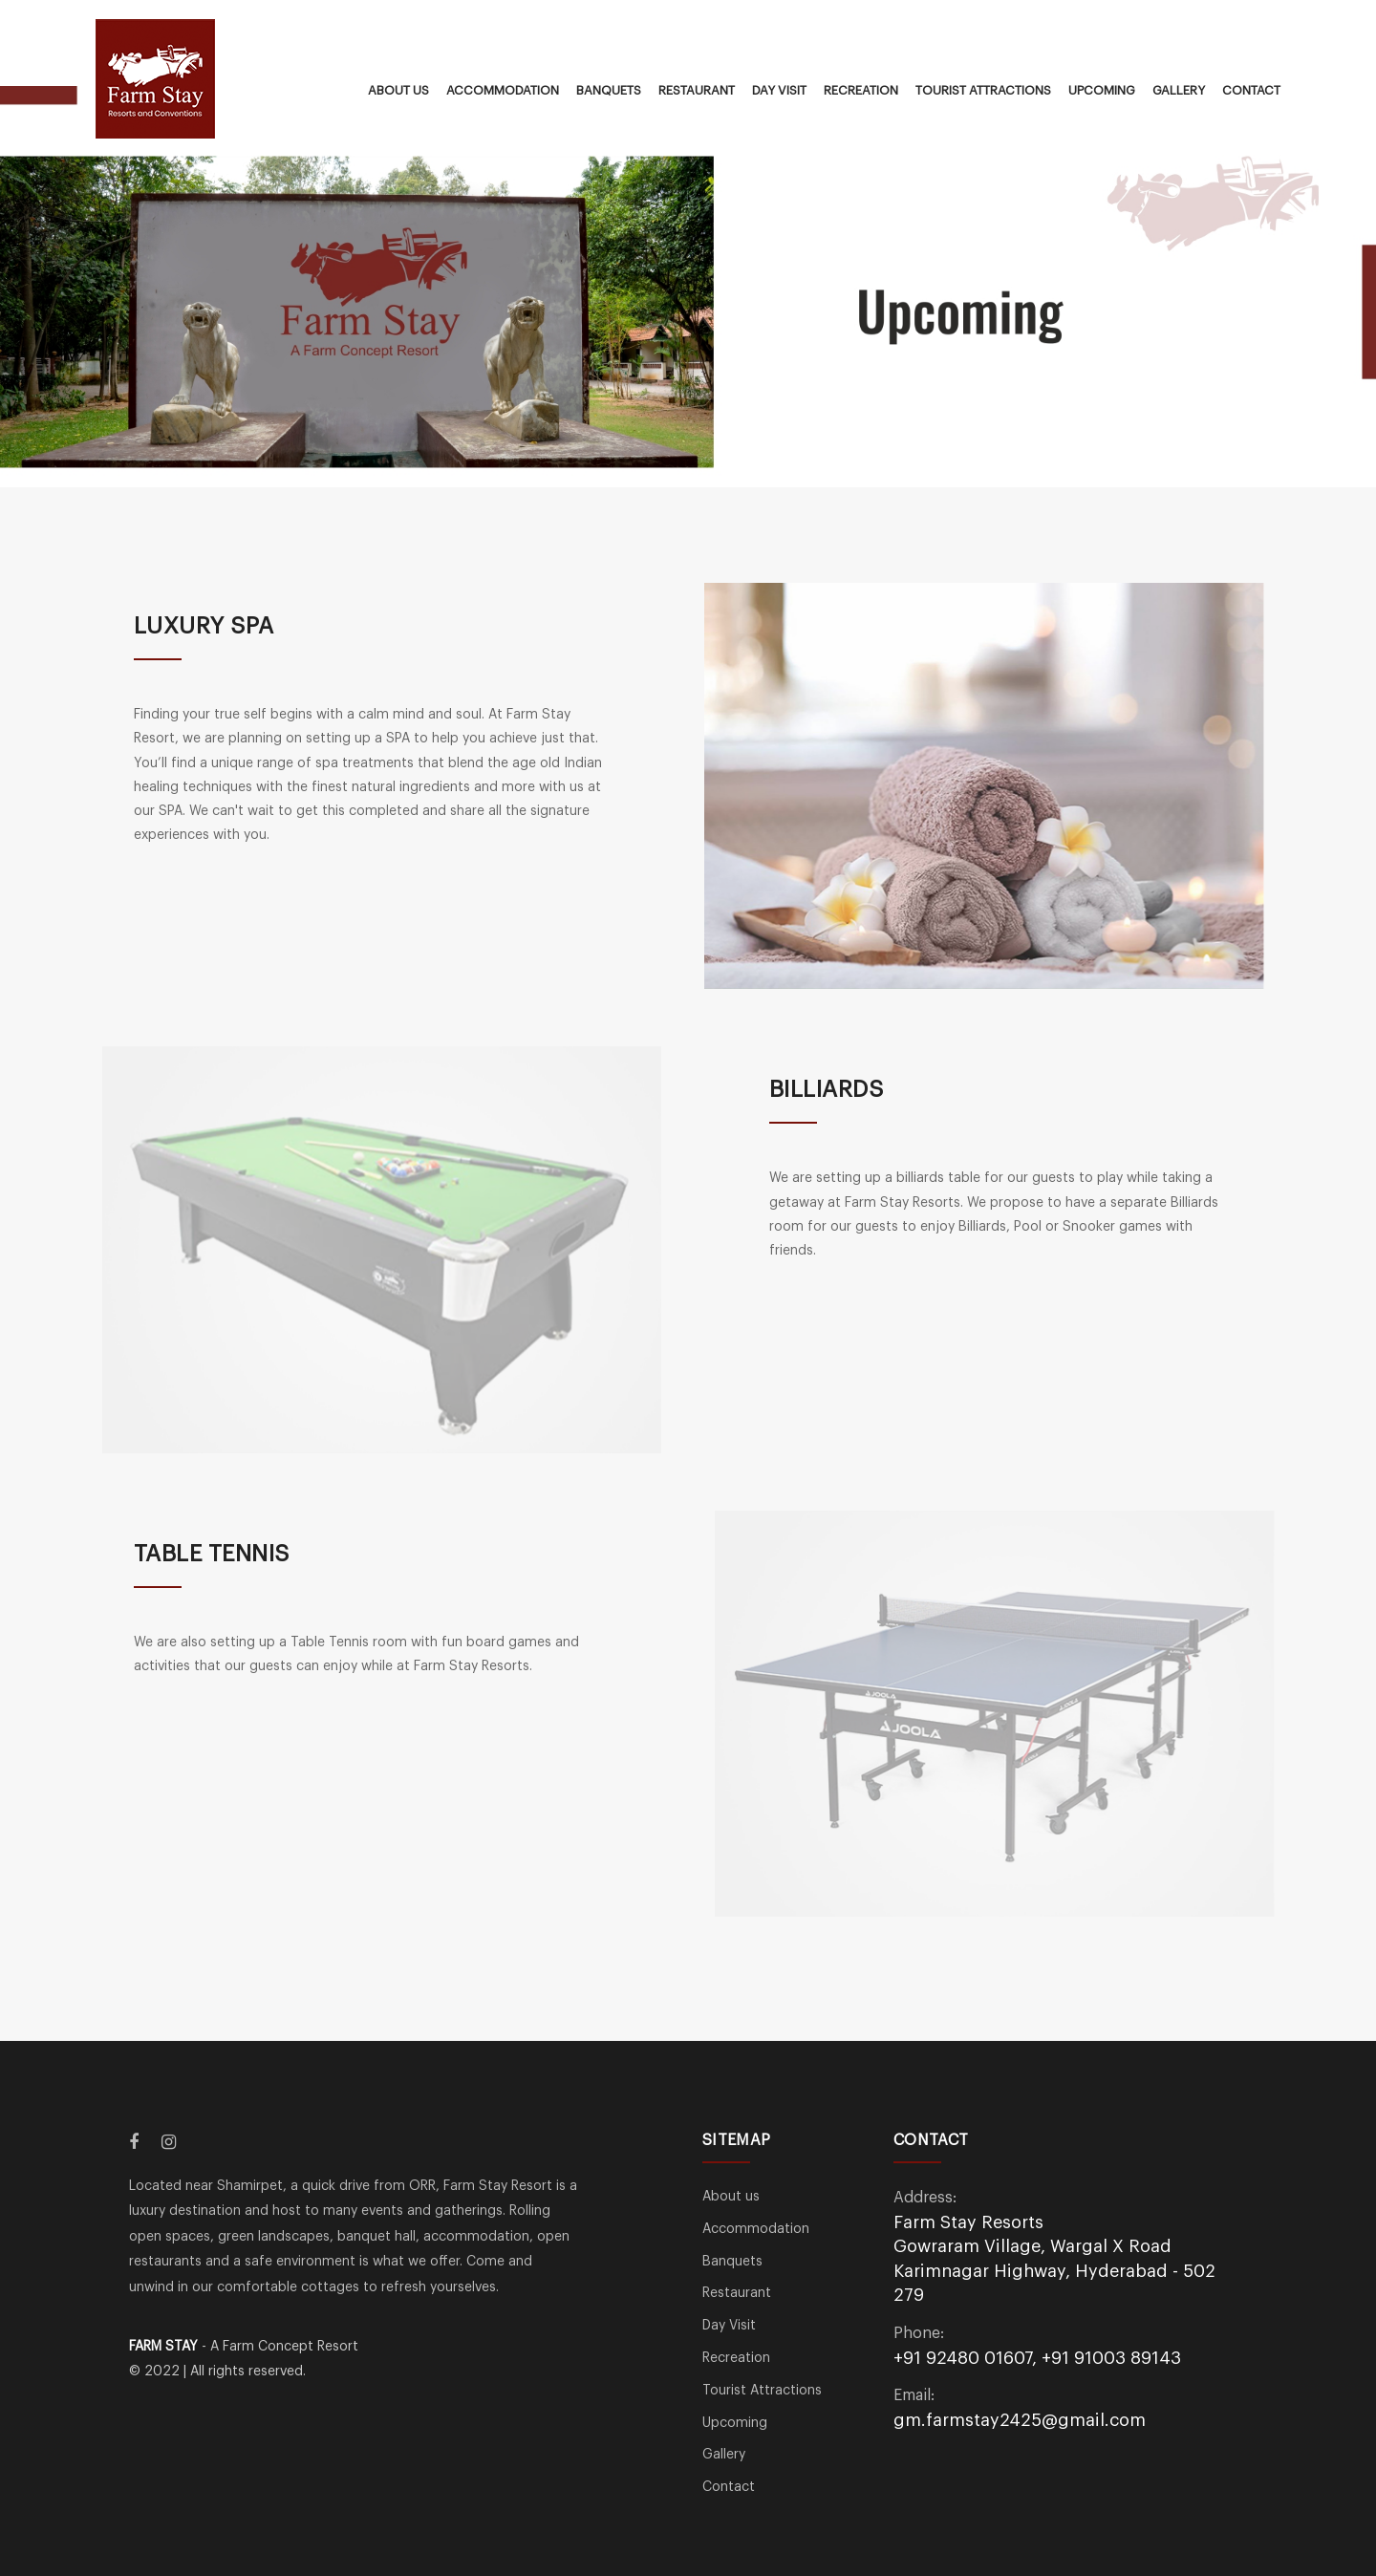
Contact (1251, 90)
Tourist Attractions (983, 90)
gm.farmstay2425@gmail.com (1019, 2420)
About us (398, 90)
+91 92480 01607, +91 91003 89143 (1037, 2358)
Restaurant (696, 90)
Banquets (608, 90)
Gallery (1178, 90)
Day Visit (779, 90)
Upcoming (1101, 90)
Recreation (861, 90)
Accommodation (502, 90)
